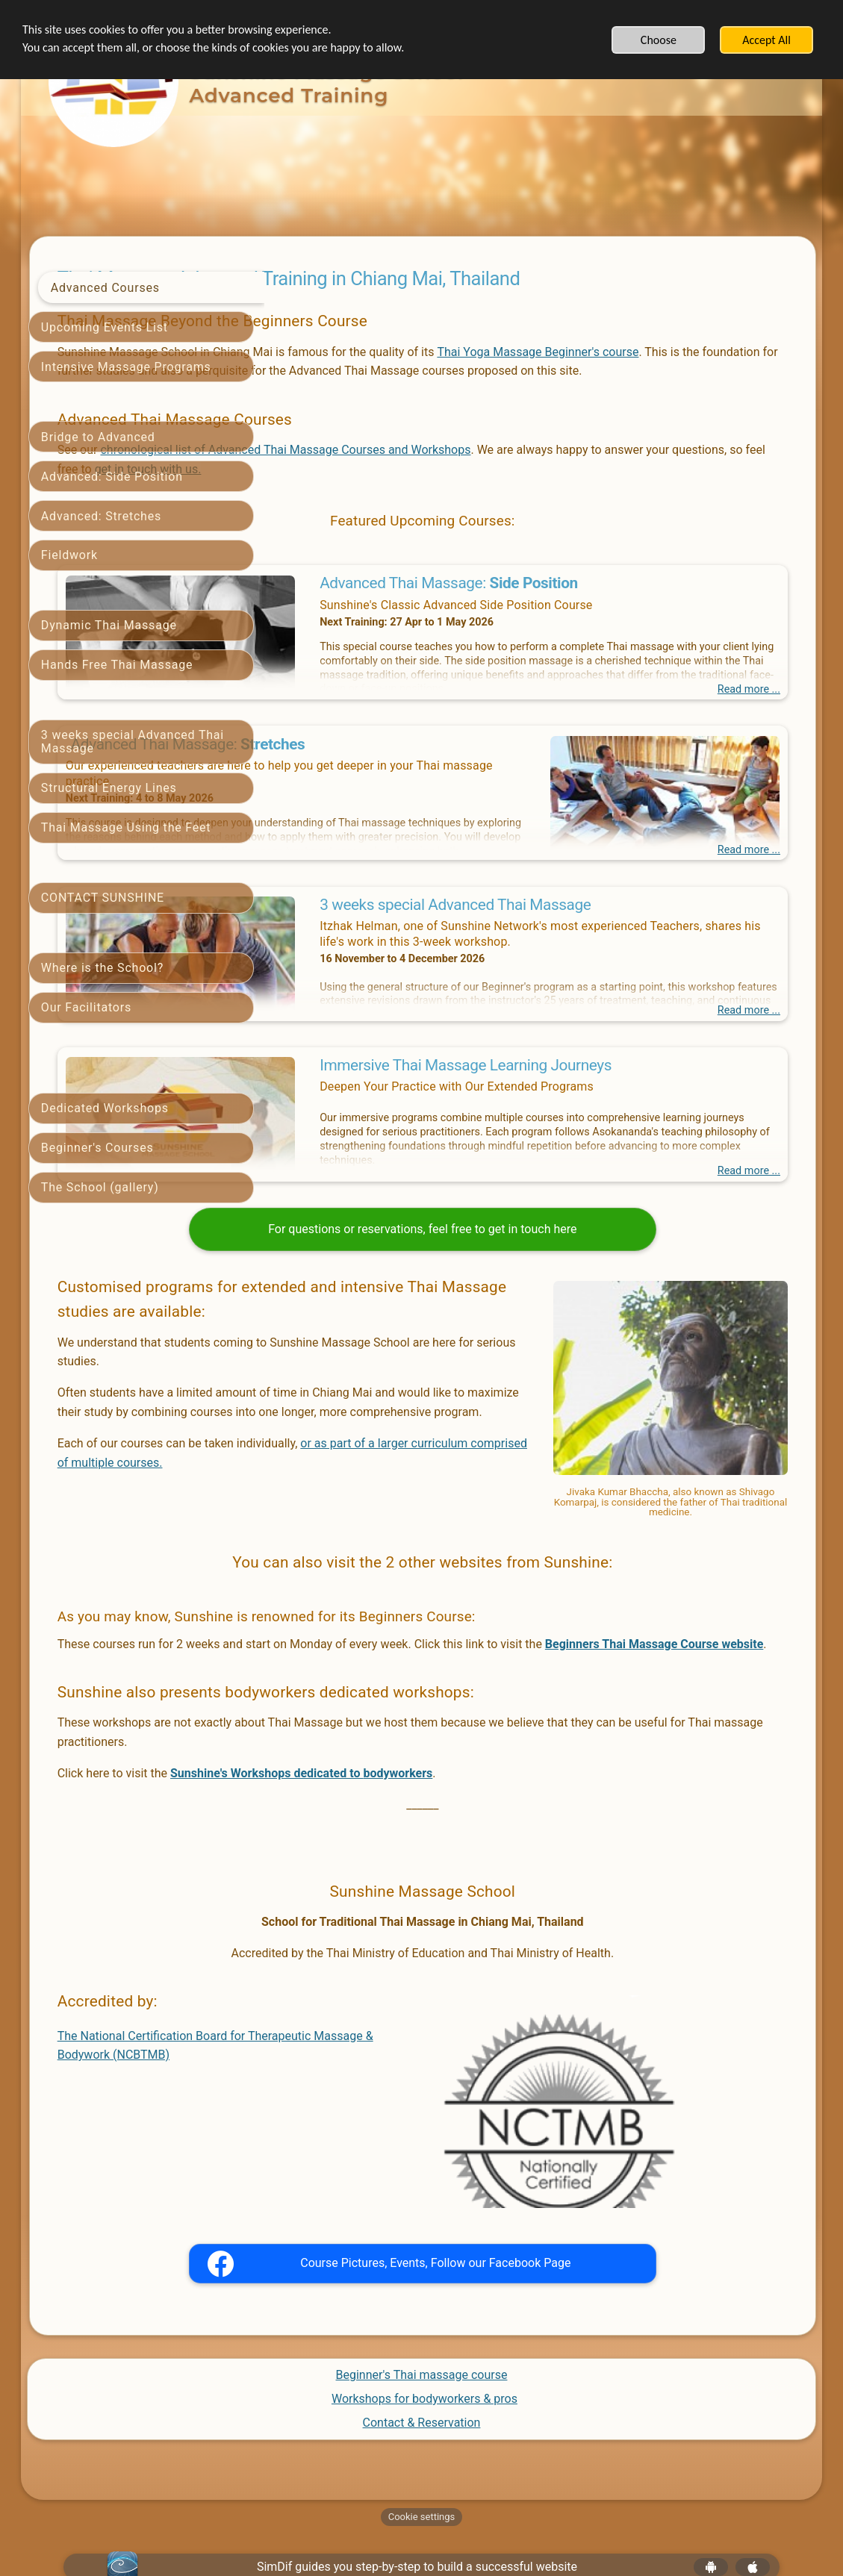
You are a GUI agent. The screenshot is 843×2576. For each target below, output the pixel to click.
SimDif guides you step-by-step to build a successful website (417, 2536)
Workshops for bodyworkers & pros (424, 2367)
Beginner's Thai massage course (422, 2343)
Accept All (766, 40)
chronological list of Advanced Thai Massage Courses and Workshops (517, 469)
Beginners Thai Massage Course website (417, 1668)
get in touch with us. (590, 488)
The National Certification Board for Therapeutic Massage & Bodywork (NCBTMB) (383, 2078)
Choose (658, 40)
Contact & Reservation (422, 2391)
